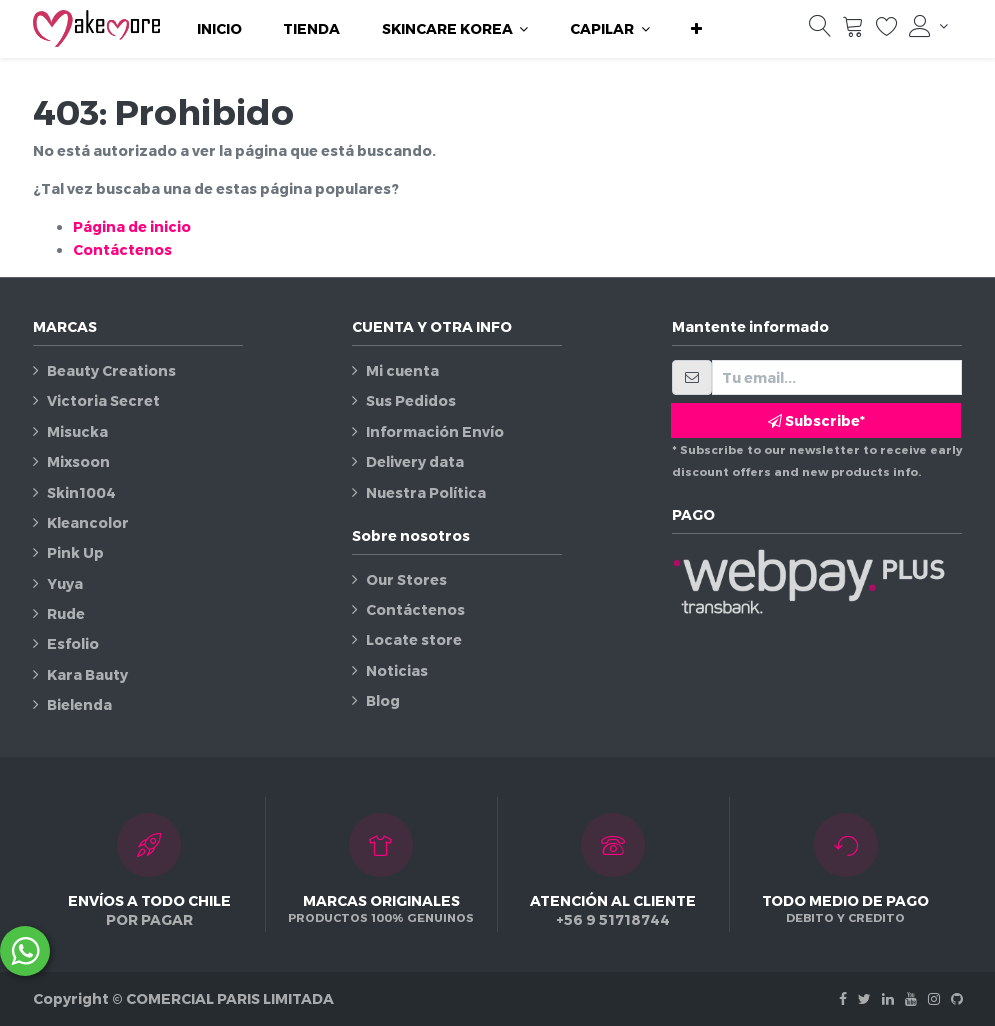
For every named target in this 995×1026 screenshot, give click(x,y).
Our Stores (406, 579)
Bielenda (79, 704)
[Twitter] (864, 998)
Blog (383, 700)
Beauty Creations (111, 370)
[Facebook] (843, 998)
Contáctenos (122, 249)
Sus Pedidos (411, 400)
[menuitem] (219, 29)
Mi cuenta (402, 370)
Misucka (77, 431)
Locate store (414, 639)
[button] (696, 29)
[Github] (957, 998)
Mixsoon (78, 461)
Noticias (397, 670)
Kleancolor (88, 522)
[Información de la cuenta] (928, 26)
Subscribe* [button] (816, 420)
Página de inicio (132, 226)
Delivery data (415, 461)
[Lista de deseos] (887, 31)
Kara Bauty (87, 674)
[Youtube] (911, 998)
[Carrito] (853, 31)
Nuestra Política (426, 492)
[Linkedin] (888, 998)
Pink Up (75, 552)
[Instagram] (934, 998)
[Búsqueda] (820, 31)
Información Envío (435, 431)
